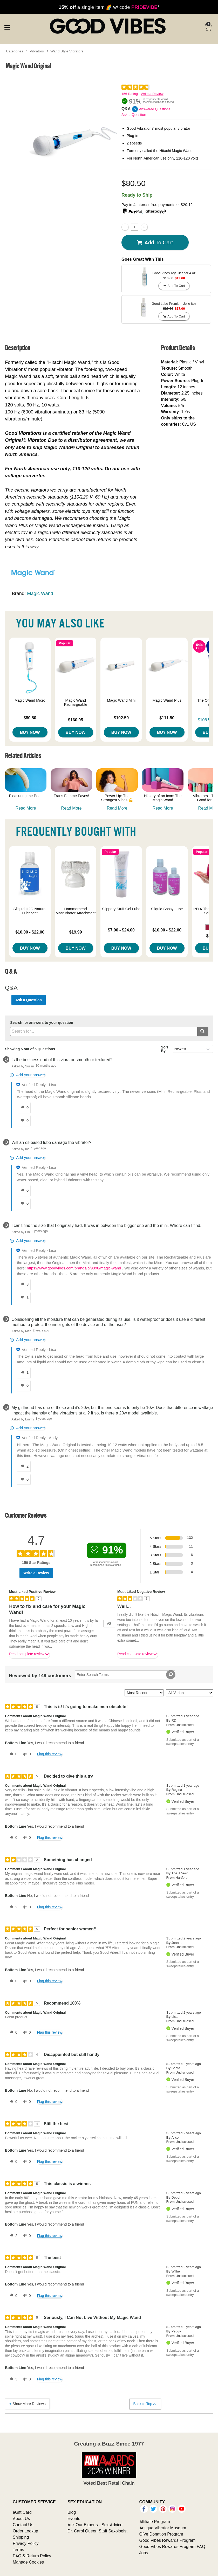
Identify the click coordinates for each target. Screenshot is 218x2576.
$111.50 (166, 717)
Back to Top (144, 2404)
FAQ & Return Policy (32, 2555)
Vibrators (37, 51)
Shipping (21, 2537)
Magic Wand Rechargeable (75, 702)
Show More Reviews (27, 2404)
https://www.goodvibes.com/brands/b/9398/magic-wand (74, 1268)
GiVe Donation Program (161, 2534)
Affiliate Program (154, 2521)
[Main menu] (7, 27)
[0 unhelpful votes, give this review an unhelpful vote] (26, 1754)
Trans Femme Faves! (71, 795)
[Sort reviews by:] (144, 1692)
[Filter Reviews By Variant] (189, 1692)
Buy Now (30, 732)
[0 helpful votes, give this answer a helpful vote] (23, 1107)
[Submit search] (202, 1031)
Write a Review (152, 94)
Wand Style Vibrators (66, 51)
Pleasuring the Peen (26, 795)
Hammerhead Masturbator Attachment (76, 911)
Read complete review (29, 1655)
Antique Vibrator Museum (162, 2527)
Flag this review (49, 1754)
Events (73, 2518)
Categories (14, 51)
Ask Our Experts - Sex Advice (94, 2524)
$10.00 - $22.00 (29, 932)
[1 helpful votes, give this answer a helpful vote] (23, 1373)
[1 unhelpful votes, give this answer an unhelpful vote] (23, 1297)
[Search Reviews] (125, 1674)
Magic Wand (40, 593)
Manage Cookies (28, 2562)
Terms (18, 2549)
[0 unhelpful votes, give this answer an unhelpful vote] (23, 1120)
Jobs (143, 2552)
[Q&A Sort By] (193, 1049)
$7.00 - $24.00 (121, 930)
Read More (26, 808)
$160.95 (75, 719)
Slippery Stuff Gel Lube (121, 909)
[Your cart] (207, 27)
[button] (208, 927)
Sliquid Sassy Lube (167, 909)
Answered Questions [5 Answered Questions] (154, 109)
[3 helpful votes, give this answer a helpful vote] (23, 1284)
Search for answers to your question (41, 1023)
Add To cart (155, 242)
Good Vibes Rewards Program (167, 2540)
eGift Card (22, 2512)
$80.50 (30, 717)
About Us (21, 2518)
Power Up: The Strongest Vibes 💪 (117, 797)
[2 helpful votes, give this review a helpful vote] (12, 1907)
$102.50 (121, 717)
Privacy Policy (26, 2543)
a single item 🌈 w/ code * (109, 7)
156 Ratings (130, 94)
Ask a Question (133, 115)
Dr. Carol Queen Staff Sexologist (97, 2530)
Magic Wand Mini (121, 700)
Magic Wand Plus (166, 700)
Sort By (164, 1049)
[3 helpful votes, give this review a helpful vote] (12, 2379)
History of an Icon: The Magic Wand (163, 797)
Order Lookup (25, 2530)
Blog (71, 2512)
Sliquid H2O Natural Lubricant (29, 911)
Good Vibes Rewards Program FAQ (172, 2546)
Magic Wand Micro (30, 700)
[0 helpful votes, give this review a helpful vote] (12, 1754)
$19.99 (75, 932)
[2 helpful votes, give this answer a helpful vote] (23, 1466)
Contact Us (23, 2524)
